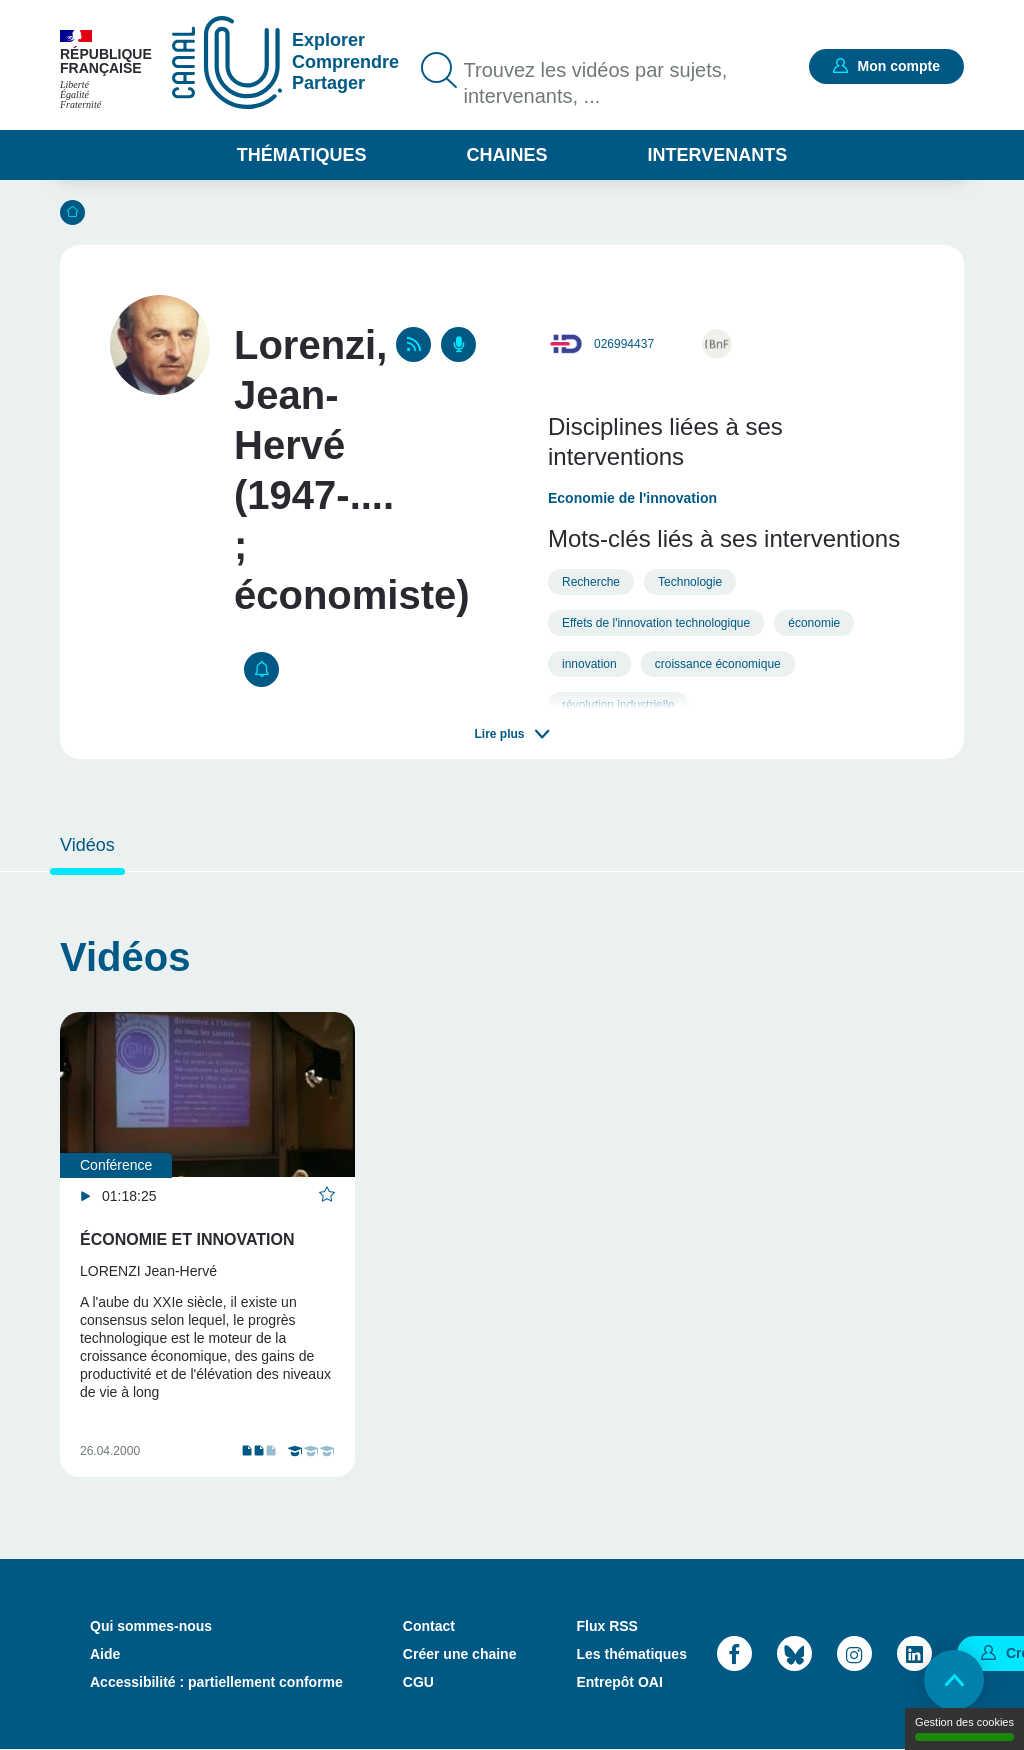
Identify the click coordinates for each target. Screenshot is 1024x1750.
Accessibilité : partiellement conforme (216, 1682)
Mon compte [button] (899, 66)
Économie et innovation (187, 1239)
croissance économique (718, 664)
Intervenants (718, 155)
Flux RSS (606, 1626)
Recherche (591, 582)
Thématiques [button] (302, 155)
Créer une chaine (460, 1654)
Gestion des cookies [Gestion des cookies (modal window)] (964, 1728)
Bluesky (794, 1653)
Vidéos (87, 845)
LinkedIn (914, 1653)
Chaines (506, 155)
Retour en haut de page (954, 1680)
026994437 (624, 344)
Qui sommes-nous (151, 1626)
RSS (413, 344)
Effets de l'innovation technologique (656, 623)
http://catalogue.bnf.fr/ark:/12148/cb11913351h (717, 344)
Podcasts (458, 344)
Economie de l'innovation (632, 498)
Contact (429, 1626)
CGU (418, 1682)
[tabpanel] (204, 1244)
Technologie (690, 582)
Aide (105, 1654)
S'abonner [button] (261, 669)
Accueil (72, 212)
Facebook (734, 1653)
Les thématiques (631, 1654)
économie (814, 623)
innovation (589, 664)
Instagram (854, 1653)
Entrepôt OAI (619, 1682)
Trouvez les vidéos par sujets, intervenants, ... (596, 83)
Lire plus (499, 734)
